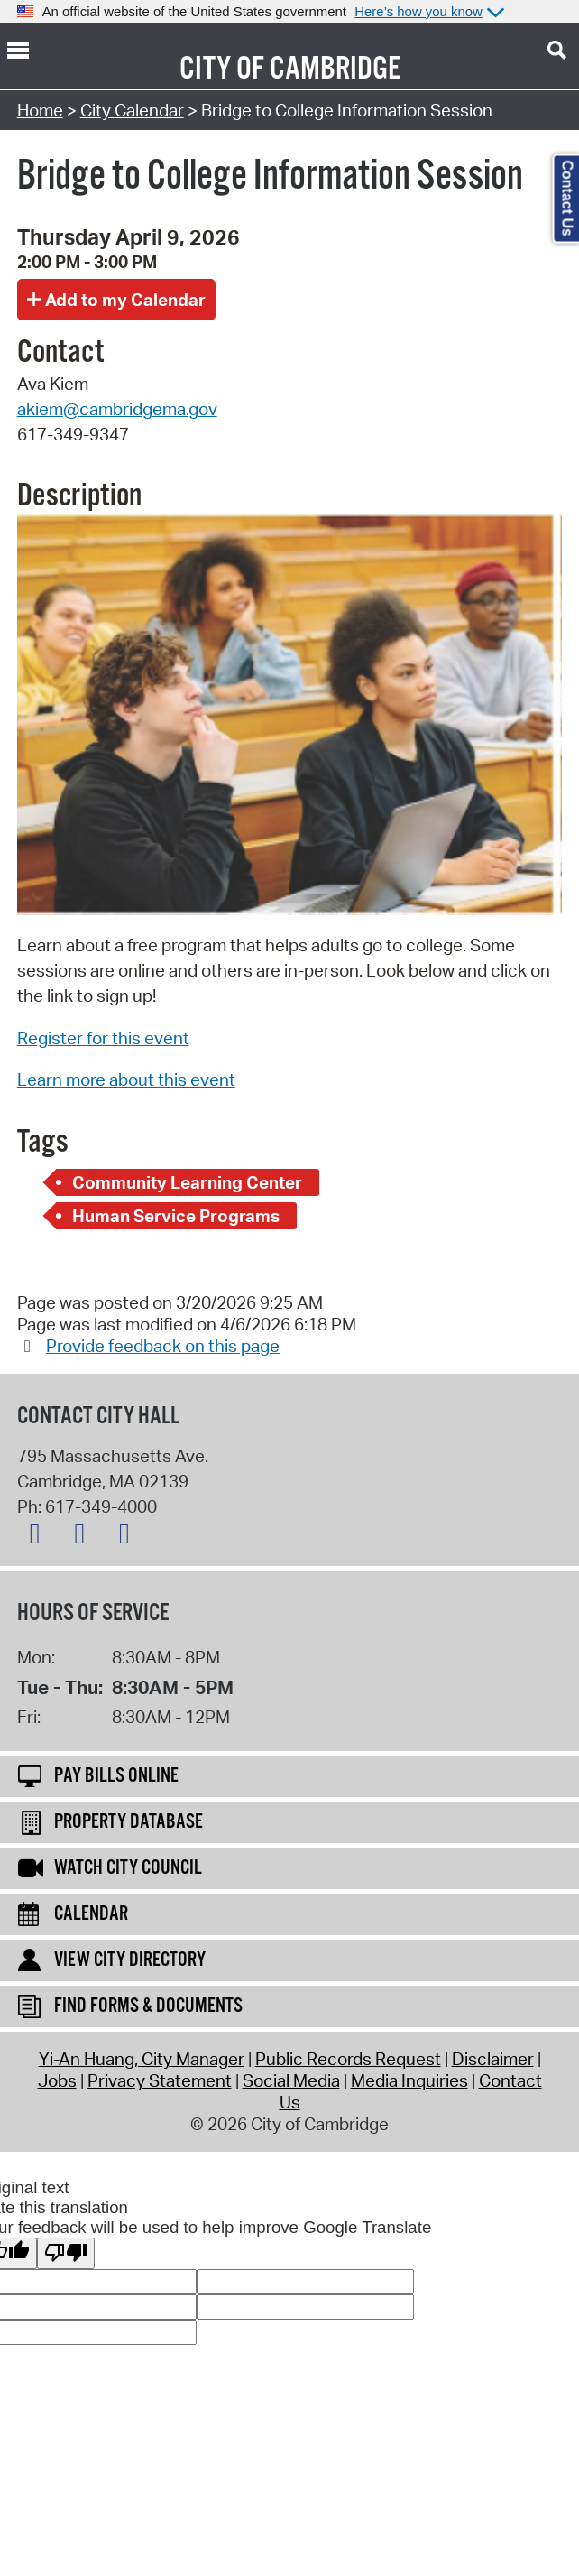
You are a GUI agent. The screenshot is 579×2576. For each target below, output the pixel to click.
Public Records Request (348, 2059)
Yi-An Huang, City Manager (141, 2059)
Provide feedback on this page (163, 1346)
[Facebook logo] (83, 1537)
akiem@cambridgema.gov (117, 409)
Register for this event (103, 1038)
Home (40, 110)
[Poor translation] (66, 2253)
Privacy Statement (159, 2080)
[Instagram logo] (129, 1537)
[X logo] (39, 1537)
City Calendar (132, 110)
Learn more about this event (126, 1079)
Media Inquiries (409, 2080)
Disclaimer (493, 2059)
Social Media (291, 2080)
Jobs (57, 2080)
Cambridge (335, 69)
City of (221, 69)
